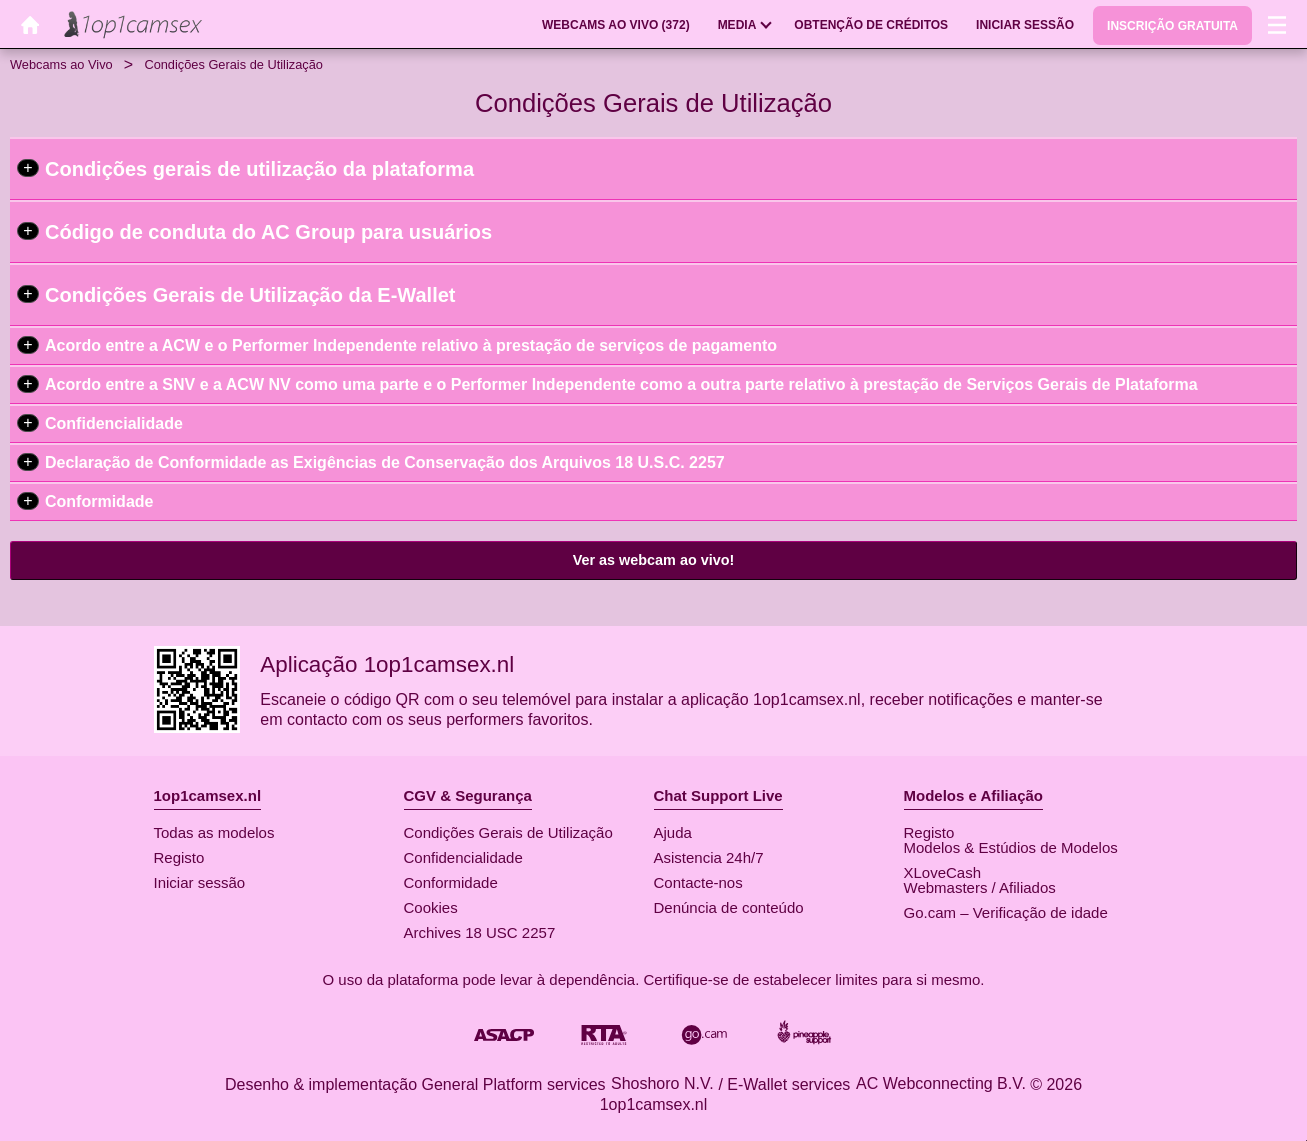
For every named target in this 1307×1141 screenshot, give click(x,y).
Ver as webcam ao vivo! (654, 560)
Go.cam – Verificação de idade (1006, 912)
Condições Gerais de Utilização (508, 832)
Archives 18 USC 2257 (480, 932)
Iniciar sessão (200, 882)
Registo (179, 857)
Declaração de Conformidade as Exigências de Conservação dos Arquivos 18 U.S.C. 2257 (385, 462)
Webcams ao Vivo (61, 64)
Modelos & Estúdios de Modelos (1011, 847)
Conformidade (99, 501)
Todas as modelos (214, 832)
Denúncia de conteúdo (729, 907)
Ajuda (673, 832)
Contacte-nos (698, 882)
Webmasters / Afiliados (980, 887)
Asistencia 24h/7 (709, 857)
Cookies (431, 907)
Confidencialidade (114, 423)
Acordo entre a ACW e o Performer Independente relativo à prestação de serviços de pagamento (411, 345)
